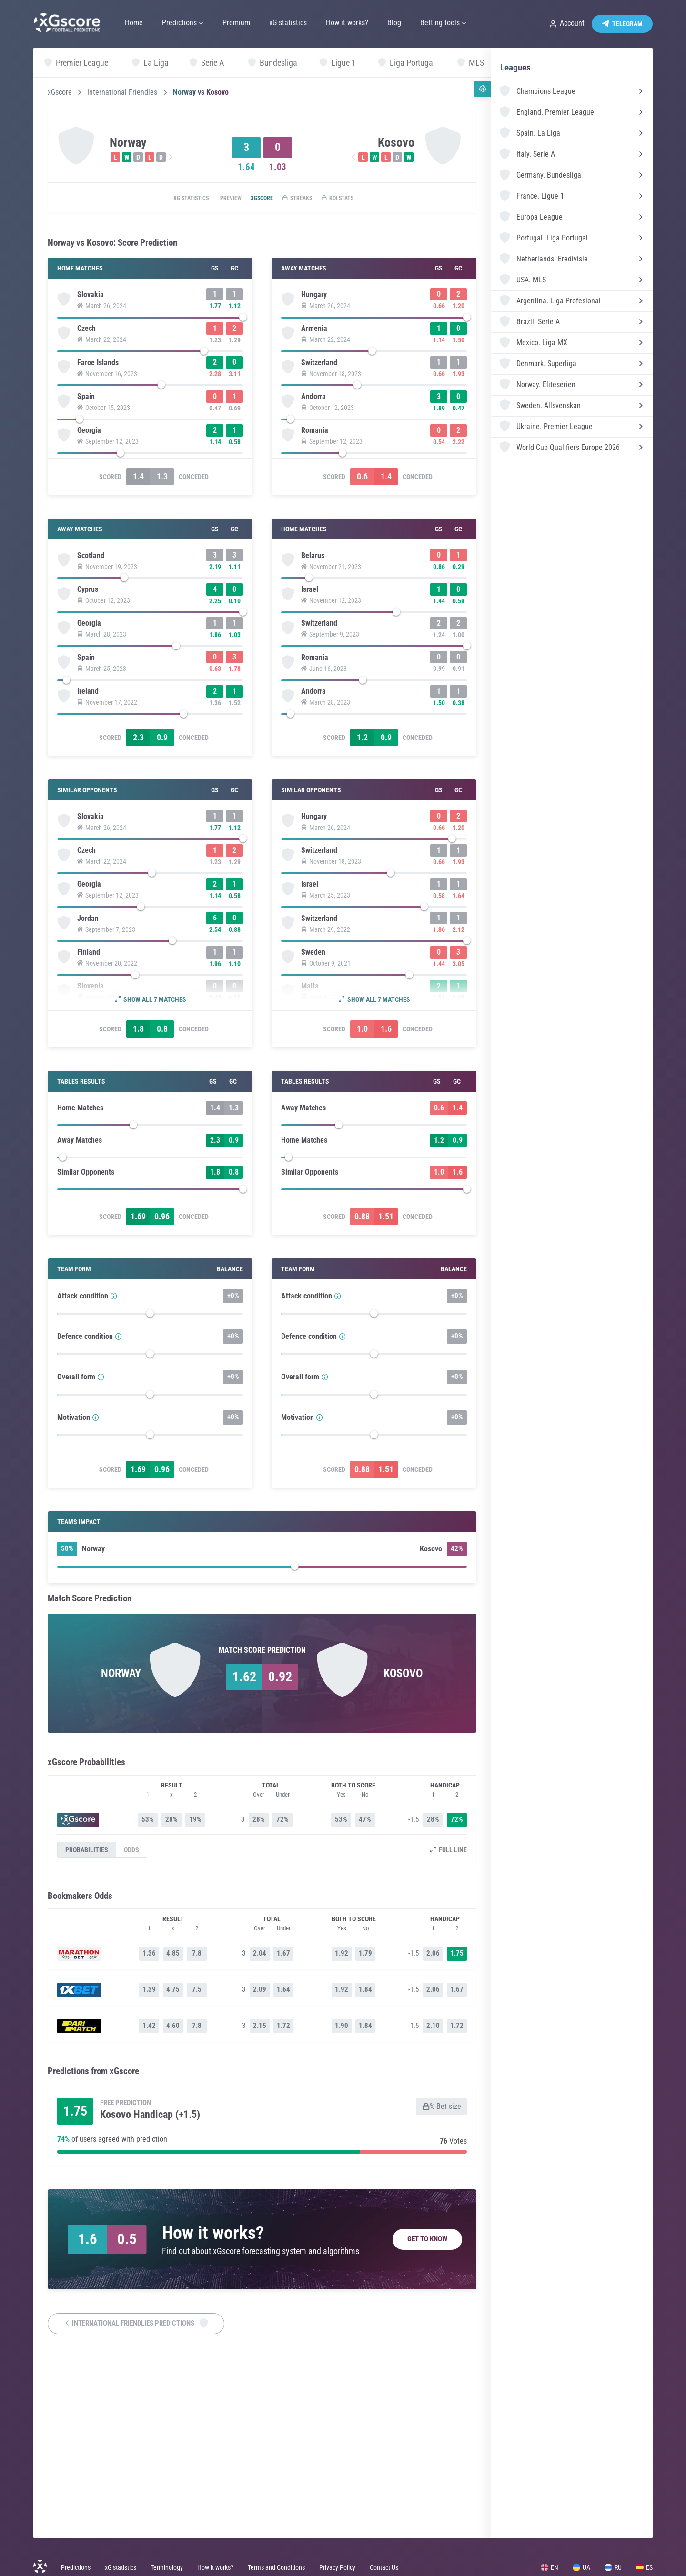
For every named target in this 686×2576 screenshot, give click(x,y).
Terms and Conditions (276, 2567)
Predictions (76, 2567)
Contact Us (384, 2567)
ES (644, 2567)
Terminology (167, 2567)
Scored (110, 510)
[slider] (150, 320)
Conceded (194, 510)
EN (549, 2567)
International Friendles (122, 92)
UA (581, 2567)
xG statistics (171, 198)
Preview (219, 198)
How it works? (215, 2567)
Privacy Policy (337, 2567)
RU (613, 2567)
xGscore (60, 92)
